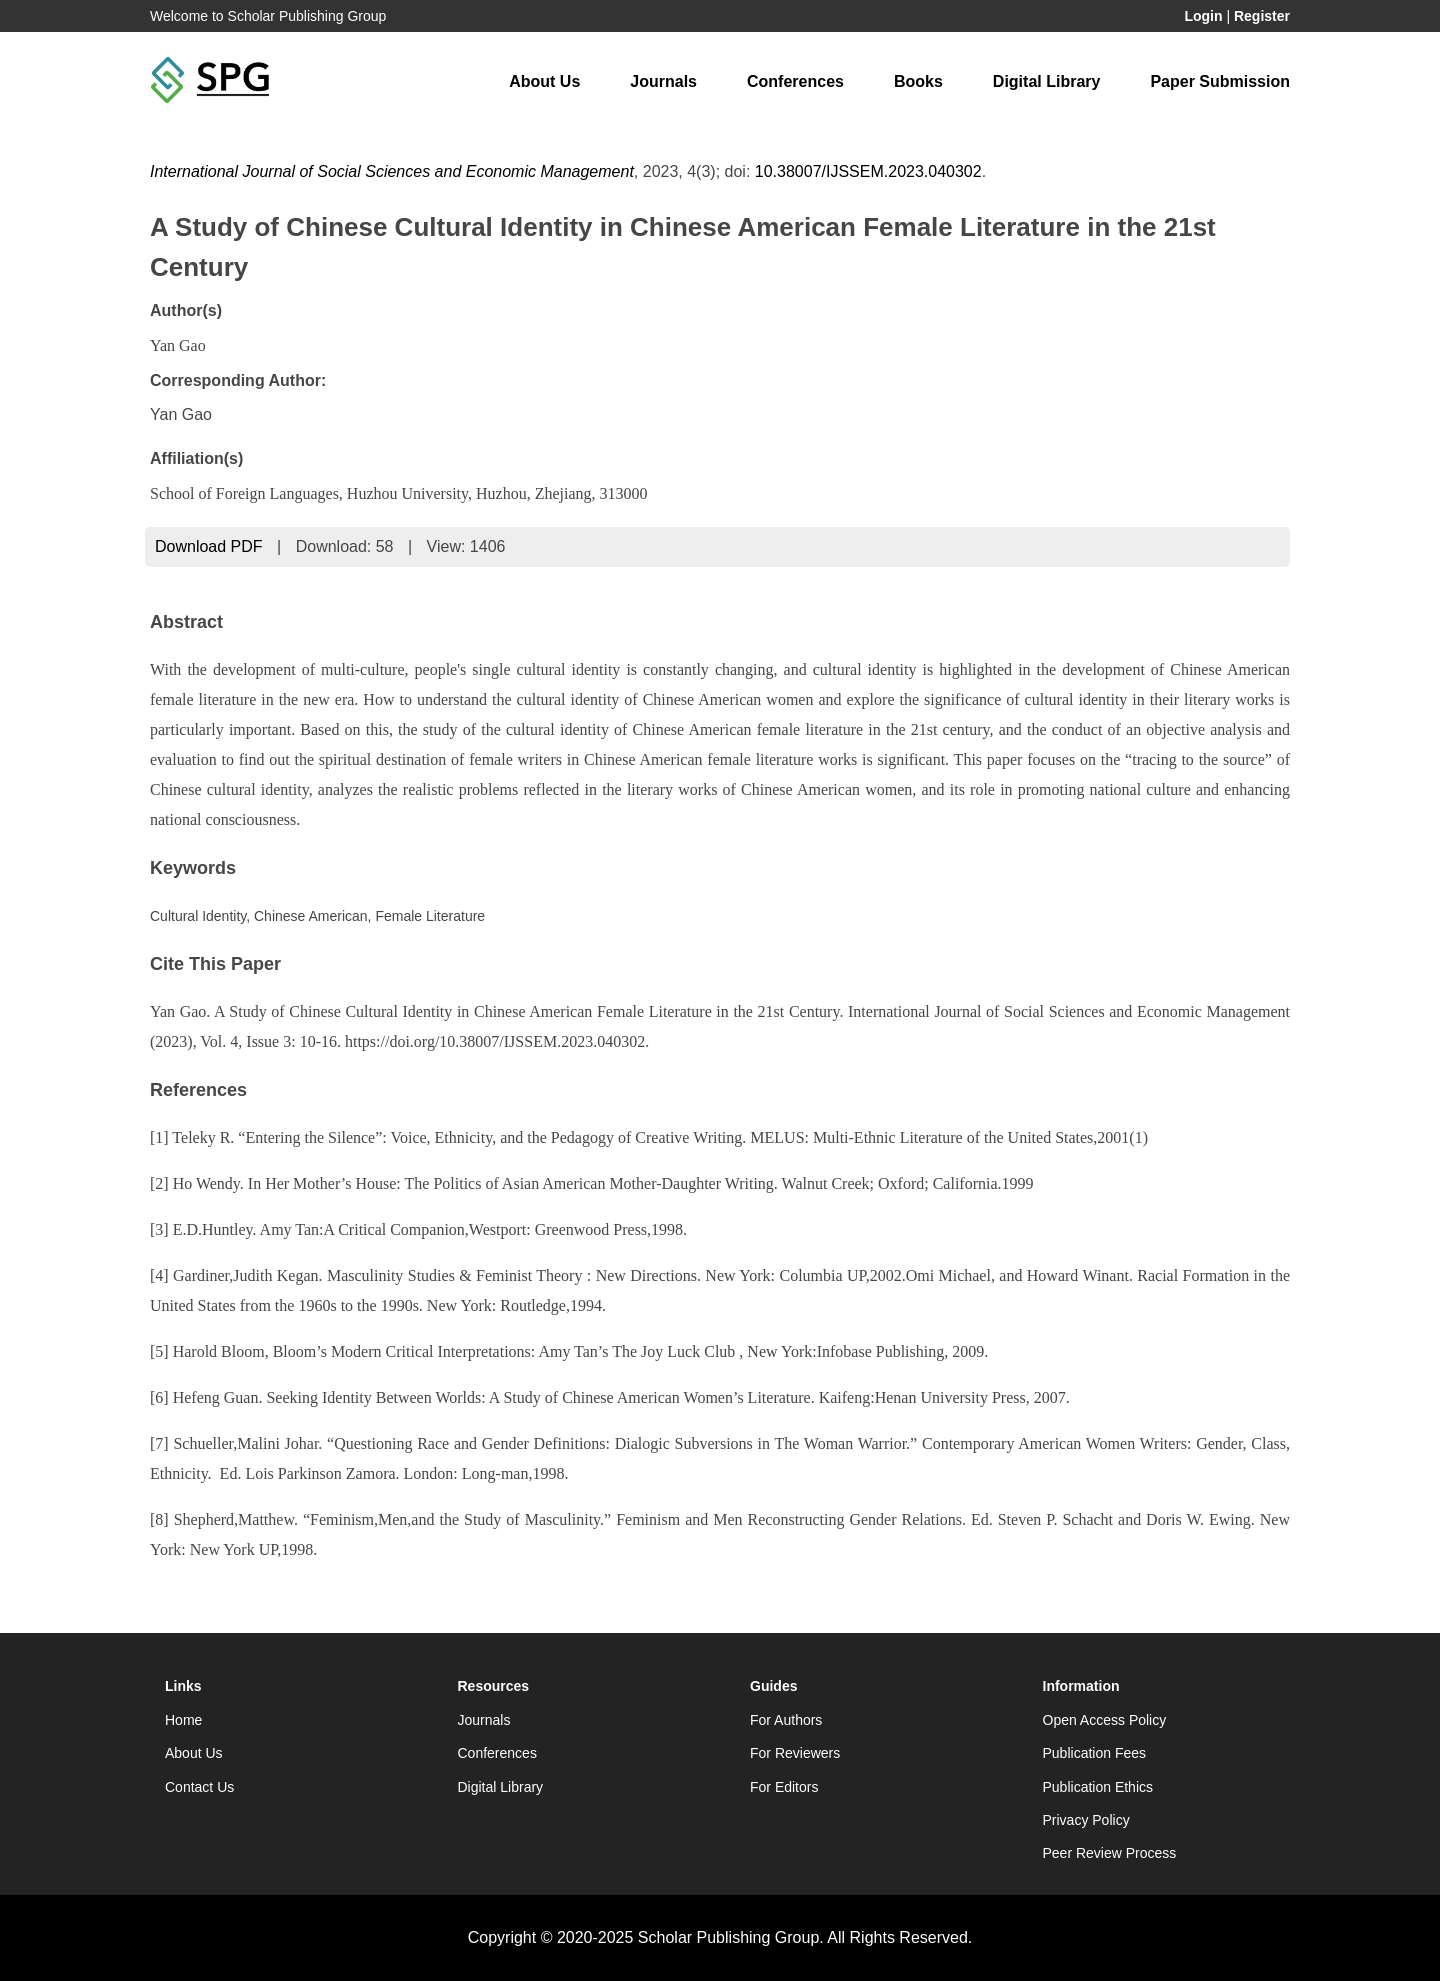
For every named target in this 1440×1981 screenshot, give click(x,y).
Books (918, 81)
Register (1262, 16)
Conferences (795, 81)
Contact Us (199, 1787)
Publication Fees (1095, 1753)
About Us (544, 81)
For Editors (784, 1787)
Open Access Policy (1105, 1720)
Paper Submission (1220, 81)
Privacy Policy (1086, 1820)
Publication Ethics (1098, 1787)
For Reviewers (795, 1753)
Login (1203, 16)
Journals (663, 81)
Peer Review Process (1110, 1853)
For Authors (786, 1720)
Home (183, 1720)
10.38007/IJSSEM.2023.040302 (868, 171)
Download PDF (209, 546)
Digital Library (1047, 81)
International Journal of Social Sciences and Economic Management (392, 171)
